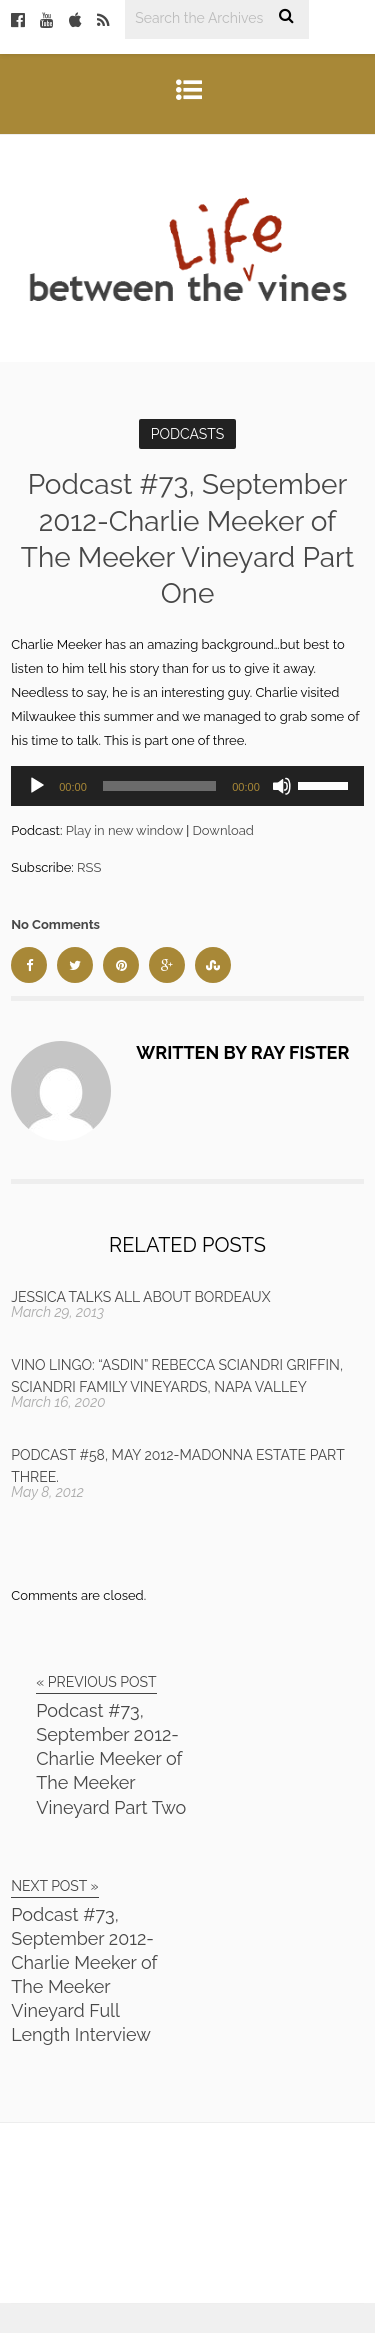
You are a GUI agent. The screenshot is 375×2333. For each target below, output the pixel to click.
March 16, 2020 (58, 1402)
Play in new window (124, 830)
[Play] (37, 786)
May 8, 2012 (47, 1492)
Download (223, 830)
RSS (89, 867)
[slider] (159, 786)
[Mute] (282, 786)
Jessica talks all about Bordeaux (140, 1297)
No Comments (55, 924)
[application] (187, 786)
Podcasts (188, 434)
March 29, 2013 (57, 1312)
